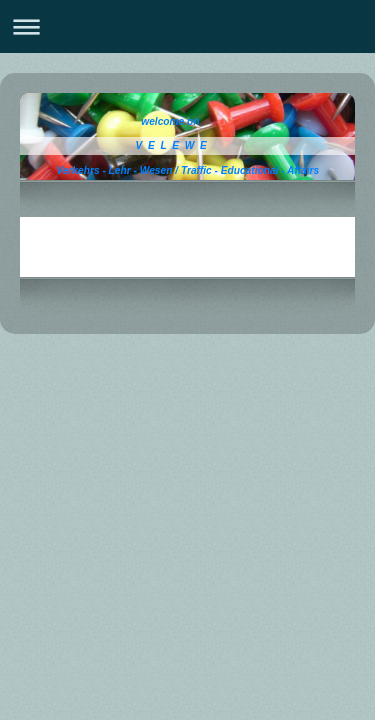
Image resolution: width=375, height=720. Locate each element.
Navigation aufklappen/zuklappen (187, 26)
